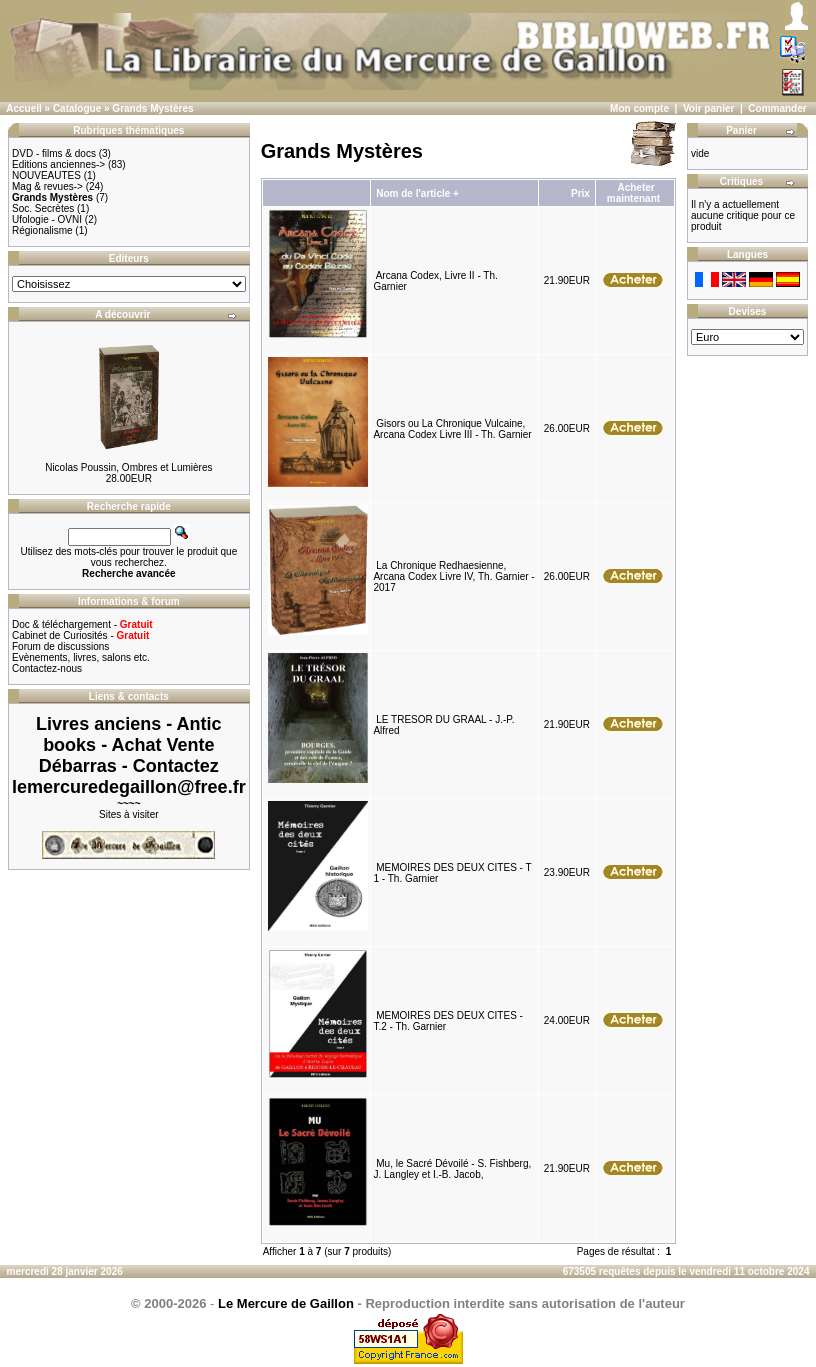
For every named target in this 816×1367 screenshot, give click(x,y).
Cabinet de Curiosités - (80, 635)
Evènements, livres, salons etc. (81, 657)
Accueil (24, 108)
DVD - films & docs (54, 153)
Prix (580, 193)
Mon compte (639, 108)
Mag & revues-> (47, 186)
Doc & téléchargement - (82, 624)
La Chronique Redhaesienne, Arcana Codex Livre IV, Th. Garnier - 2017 (453, 576)
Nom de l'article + (417, 193)
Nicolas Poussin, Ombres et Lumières (128, 467)
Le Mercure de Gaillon (286, 1303)
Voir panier (709, 108)
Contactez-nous (47, 668)
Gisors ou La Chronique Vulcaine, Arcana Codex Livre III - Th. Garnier (452, 429)
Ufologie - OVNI (47, 219)
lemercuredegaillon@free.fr (129, 787)
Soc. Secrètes (43, 208)
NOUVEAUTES (46, 175)
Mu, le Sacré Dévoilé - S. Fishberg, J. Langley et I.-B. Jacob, (452, 1169)
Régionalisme (42, 230)
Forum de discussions (60, 646)
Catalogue (77, 108)
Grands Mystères (152, 108)
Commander (777, 108)
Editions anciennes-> (58, 164)
